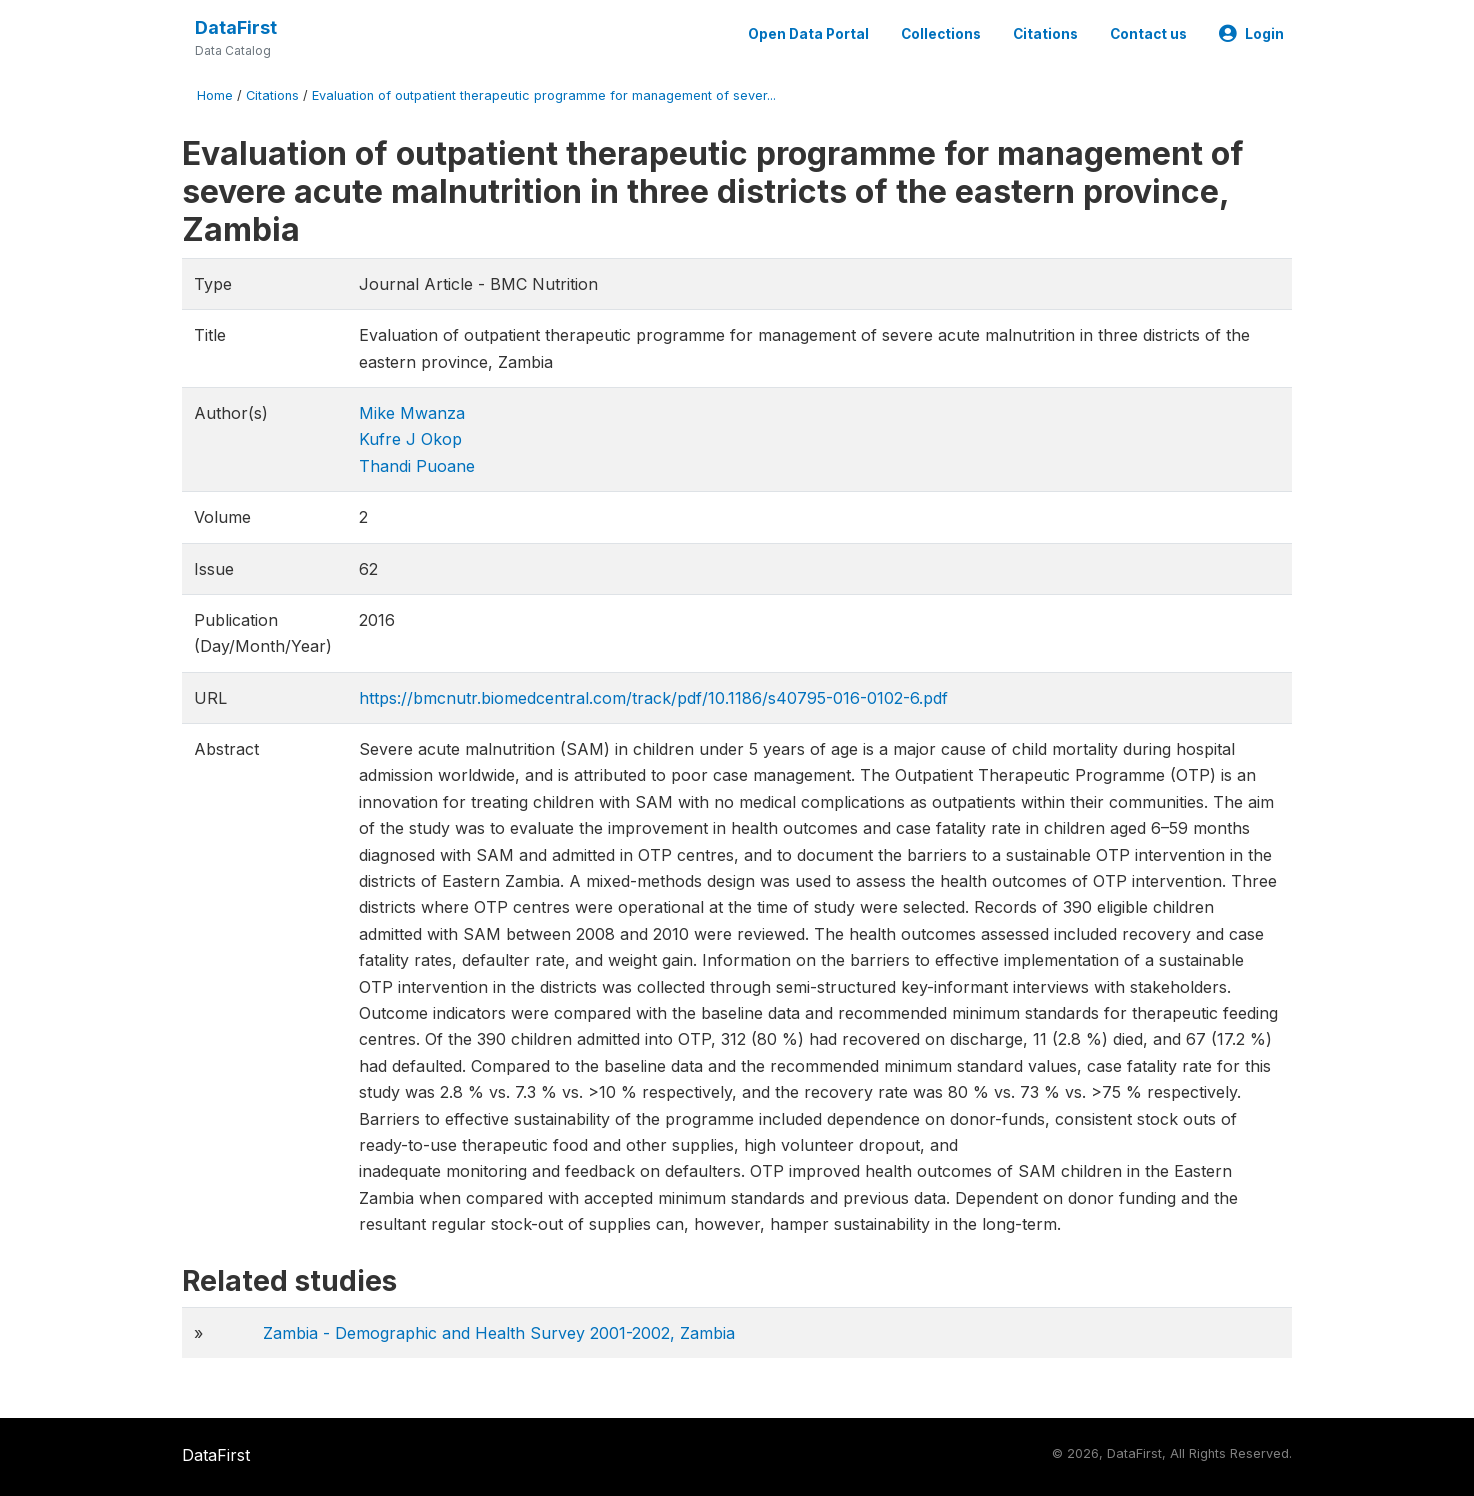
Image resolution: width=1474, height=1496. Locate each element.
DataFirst (236, 27)
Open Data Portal (808, 34)
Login (1251, 34)
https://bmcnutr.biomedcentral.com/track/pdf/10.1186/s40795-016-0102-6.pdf (653, 698)
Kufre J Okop (410, 439)
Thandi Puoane (417, 466)
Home (215, 95)
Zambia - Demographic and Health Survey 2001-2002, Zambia (499, 1333)
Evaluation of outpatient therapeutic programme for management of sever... (544, 95)
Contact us (1148, 34)
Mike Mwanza (412, 413)
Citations (1045, 34)
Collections (941, 34)
